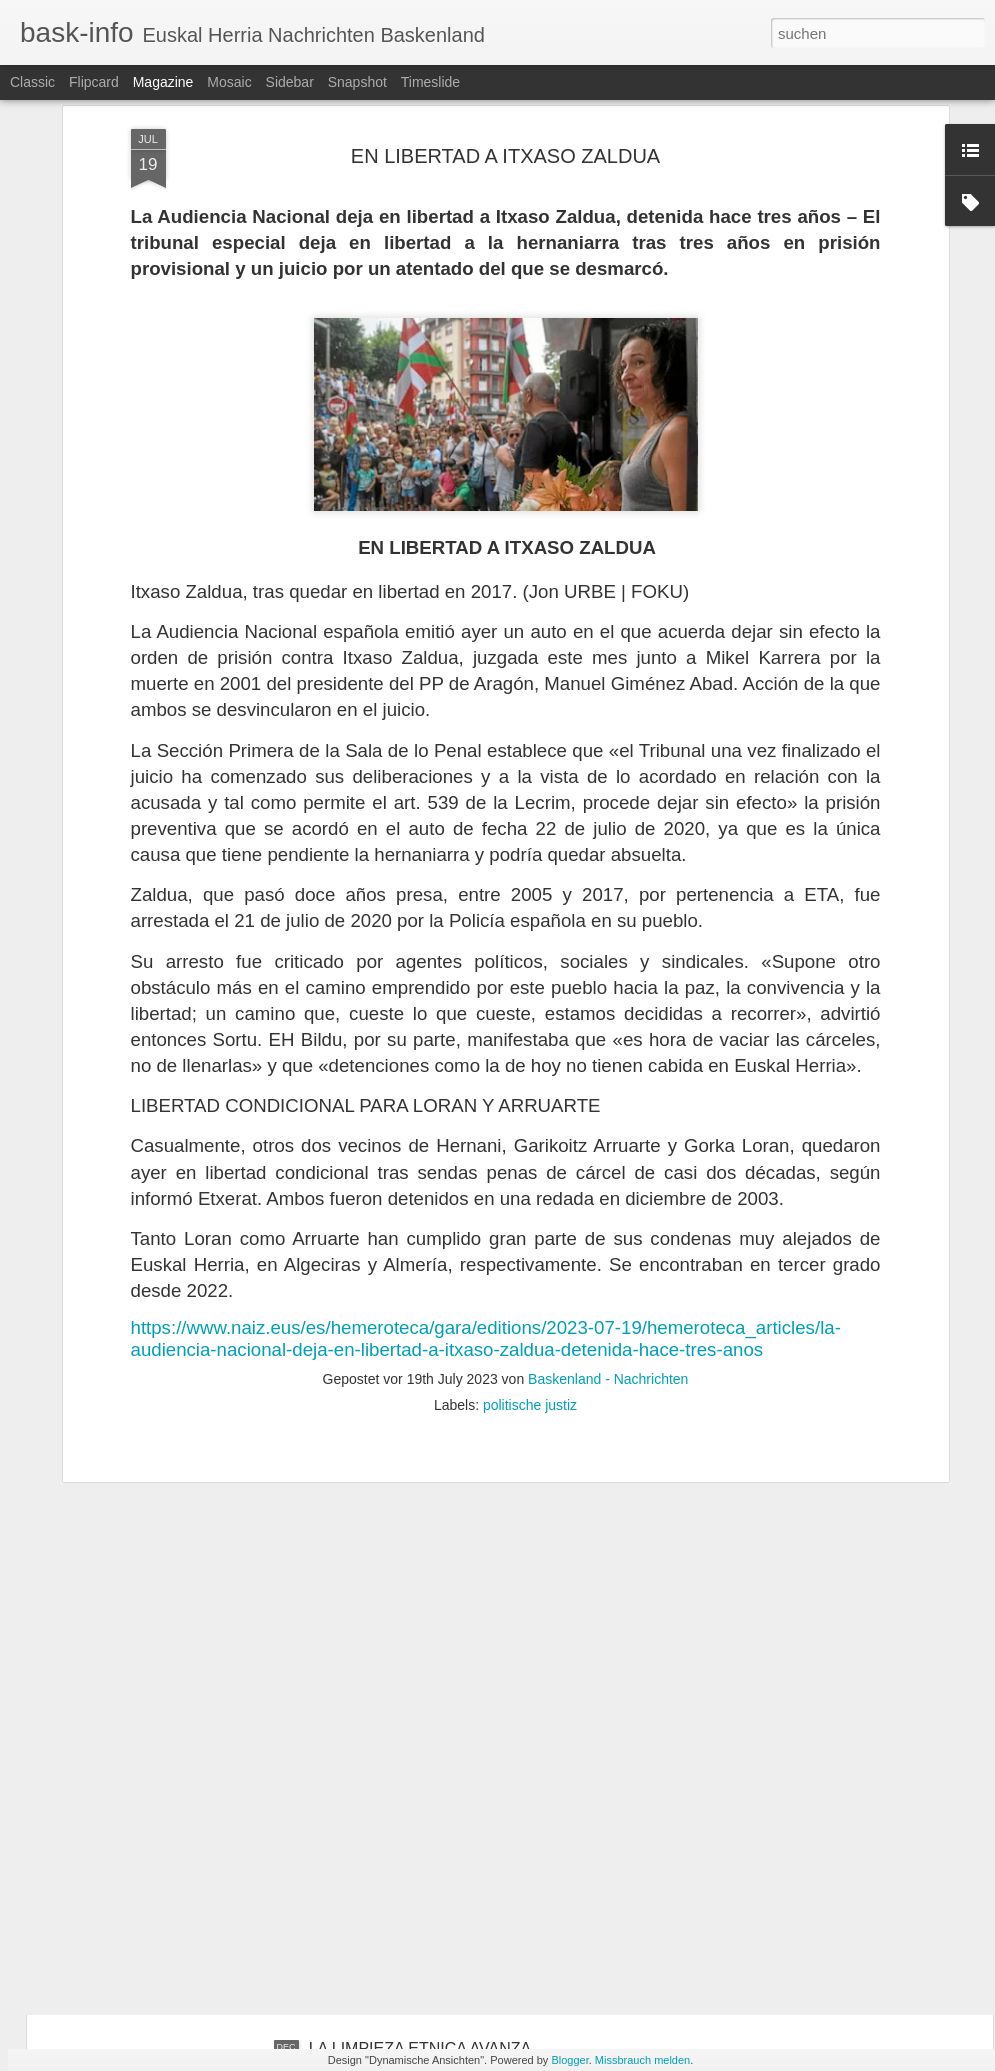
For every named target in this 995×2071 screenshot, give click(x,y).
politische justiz (530, 1129)
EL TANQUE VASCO (383, 1594)
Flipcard (94, 82)
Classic (32, 82)
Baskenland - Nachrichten (608, 1103)
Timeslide (430, 82)
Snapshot (357, 82)
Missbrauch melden (642, 2060)
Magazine (163, 82)
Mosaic (229, 82)
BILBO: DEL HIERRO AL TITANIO (430, 1821)
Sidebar (290, 82)
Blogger (569, 2060)
